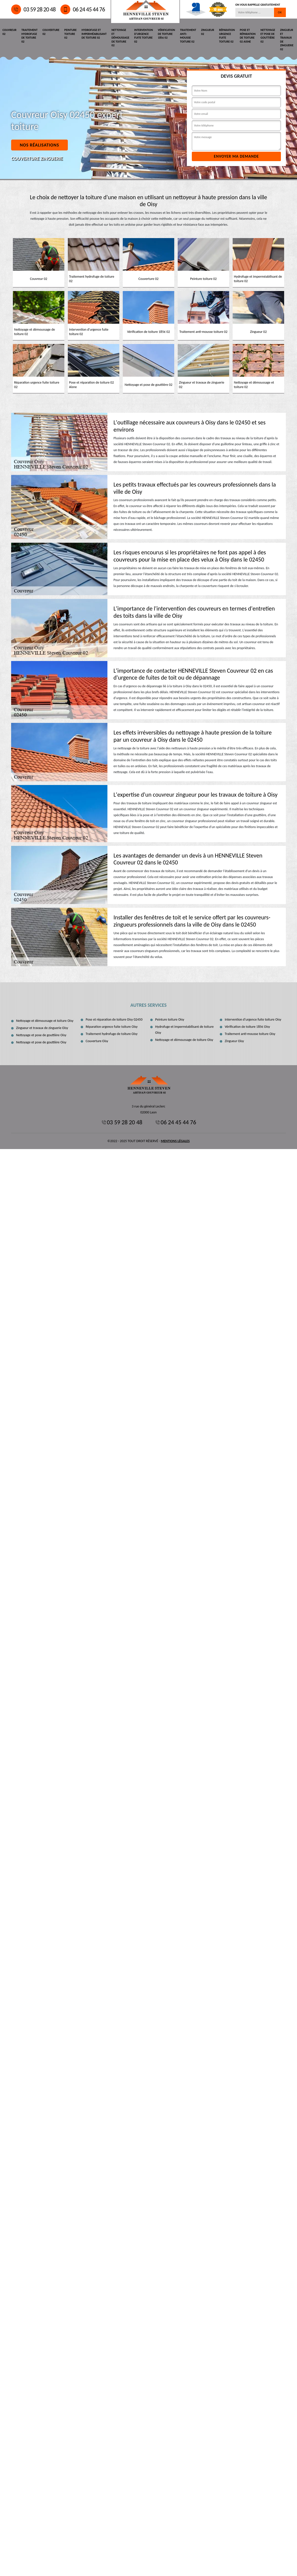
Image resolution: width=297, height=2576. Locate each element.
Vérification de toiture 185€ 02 (166, 33)
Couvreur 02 (9, 32)
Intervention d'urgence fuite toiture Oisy (253, 1019)
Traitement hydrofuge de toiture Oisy (112, 1034)
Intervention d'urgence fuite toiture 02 (143, 35)
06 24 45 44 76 (82, 9)
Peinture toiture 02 (70, 33)
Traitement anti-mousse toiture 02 (188, 35)
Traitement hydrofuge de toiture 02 (30, 35)
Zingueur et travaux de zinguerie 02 (287, 39)
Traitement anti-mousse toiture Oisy (250, 1034)
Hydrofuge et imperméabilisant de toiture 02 (94, 33)
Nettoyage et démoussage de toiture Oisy (184, 1040)
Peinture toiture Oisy (169, 1019)
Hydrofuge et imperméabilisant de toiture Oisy (184, 1030)
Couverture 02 (51, 32)
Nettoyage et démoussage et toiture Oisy (44, 1021)
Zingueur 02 (207, 32)
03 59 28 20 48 (33, 9)
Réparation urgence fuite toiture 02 (227, 35)
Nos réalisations (39, 145)
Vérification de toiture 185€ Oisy (247, 1027)
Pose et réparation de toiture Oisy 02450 (114, 1019)
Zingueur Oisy (234, 1041)
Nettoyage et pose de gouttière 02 (268, 35)
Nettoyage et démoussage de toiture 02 (120, 37)
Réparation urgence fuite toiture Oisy (112, 1027)
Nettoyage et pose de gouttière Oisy (41, 1035)
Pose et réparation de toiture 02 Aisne (248, 35)
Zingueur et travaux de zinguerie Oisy (42, 1028)
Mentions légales (175, 1141)
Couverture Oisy (97, 1041)
